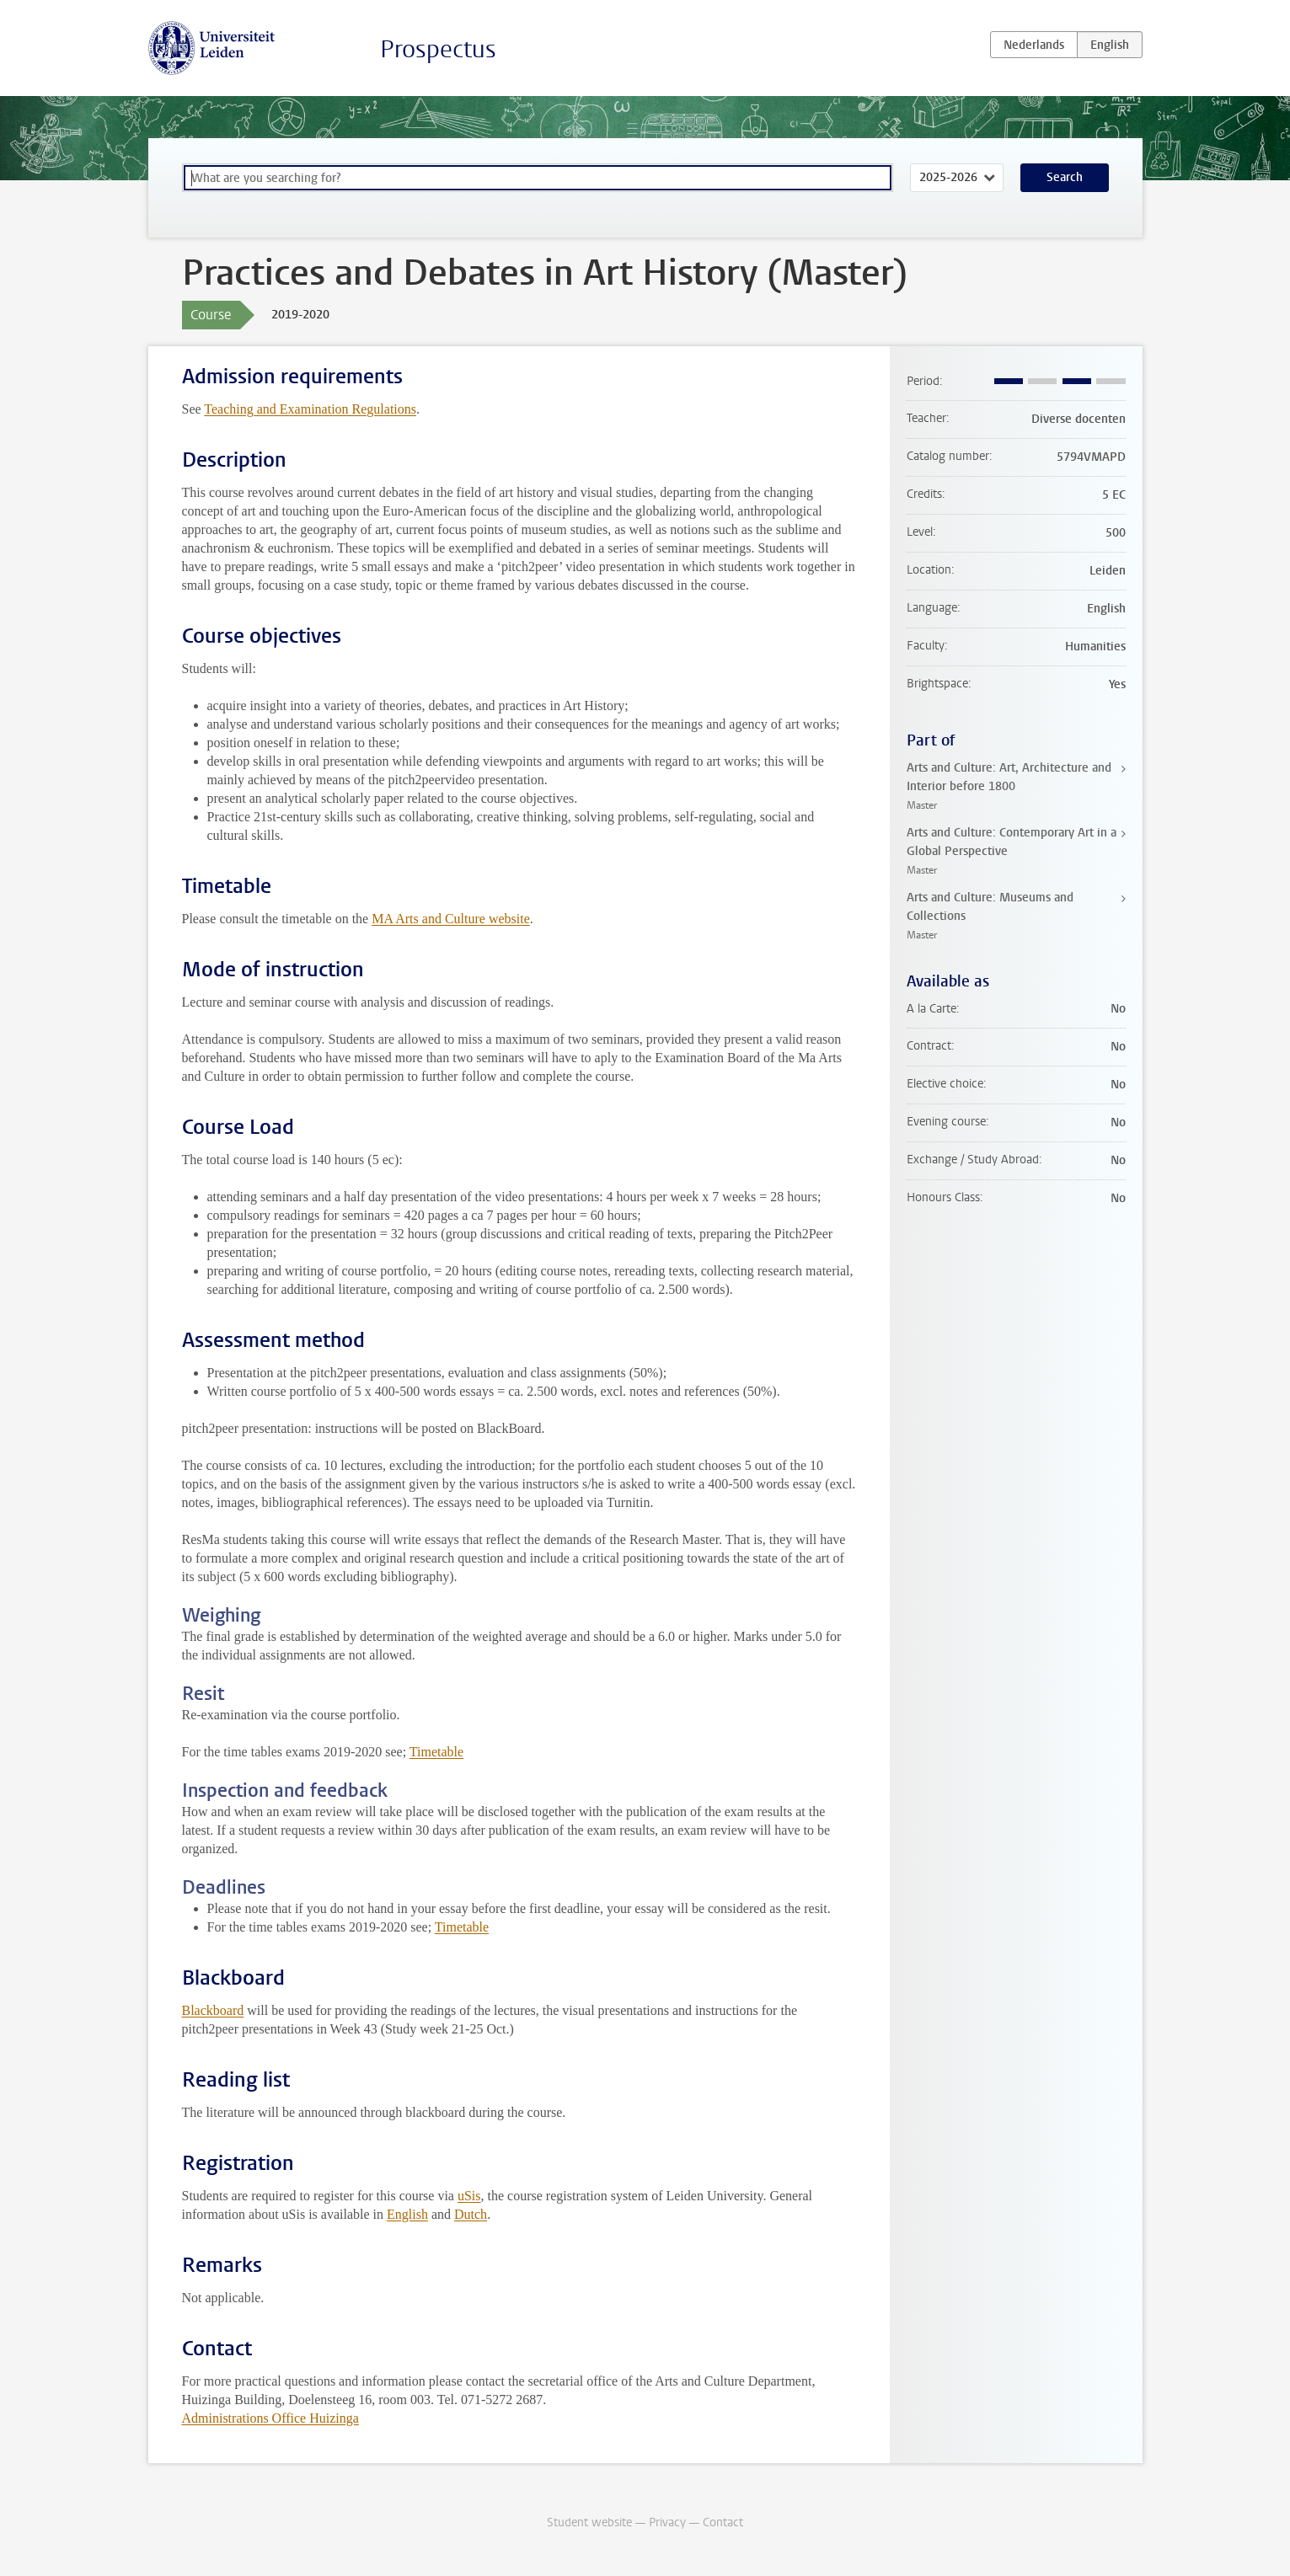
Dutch (470, 2214)
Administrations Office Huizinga (270, 2418)
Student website (589, 2523)
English (407, 2214)
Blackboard (213, 2010)
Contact (723, 2523)
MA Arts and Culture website (451, 918)
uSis (469, 2196)
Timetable (436, 1752)
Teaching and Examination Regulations (310, 409)
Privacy (667, 2523)
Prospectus (438, 49)
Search (1064, 177)
